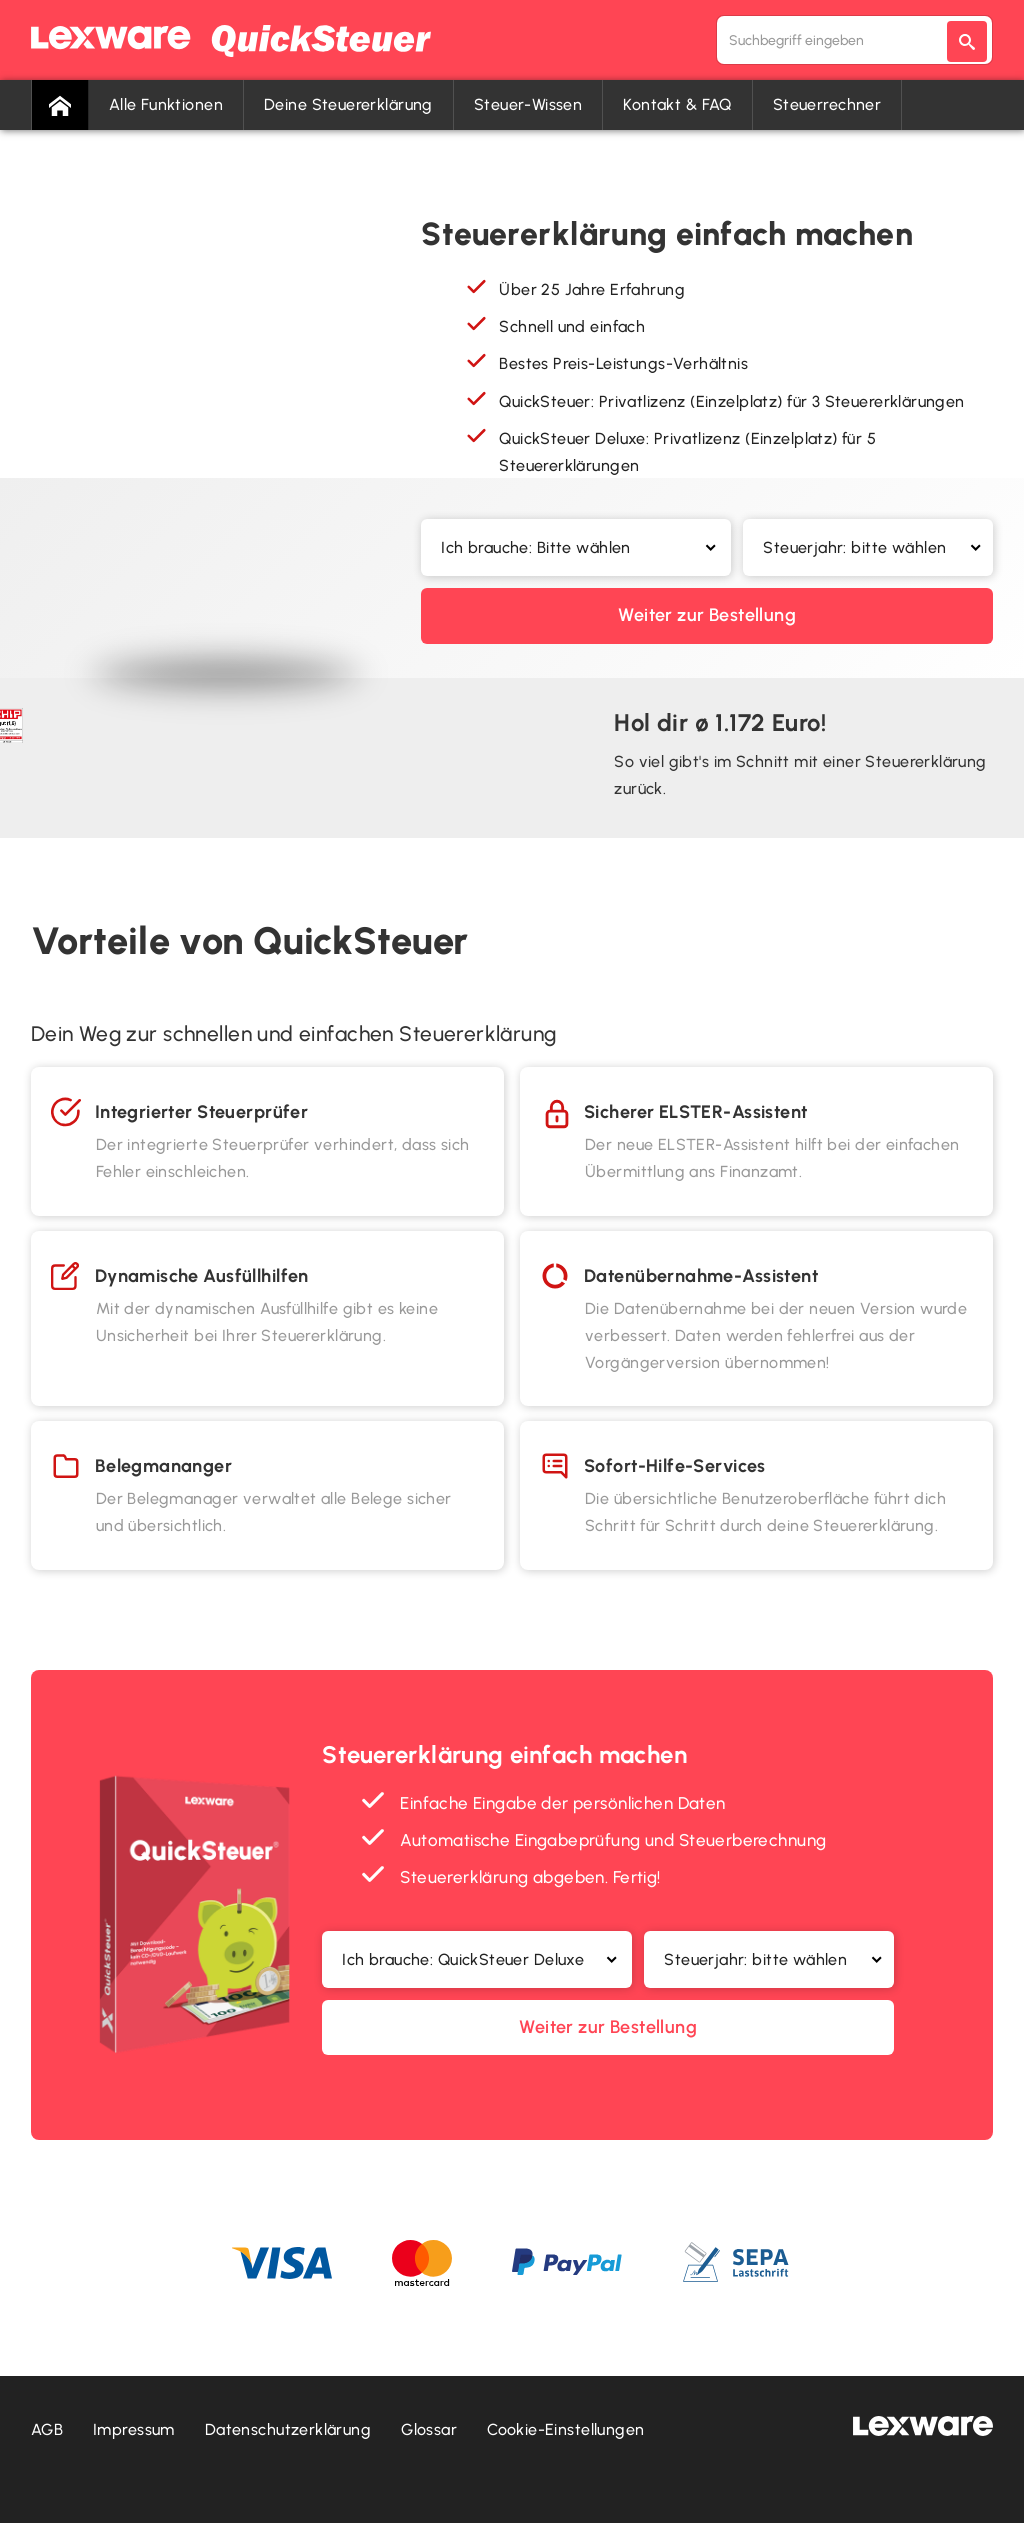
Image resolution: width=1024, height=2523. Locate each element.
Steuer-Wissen (528, 104)
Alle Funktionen (166, 104)
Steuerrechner (827, 104)
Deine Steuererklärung (348, 104)
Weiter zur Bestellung (707, 615)
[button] (576, 547)
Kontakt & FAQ (677, 104)
